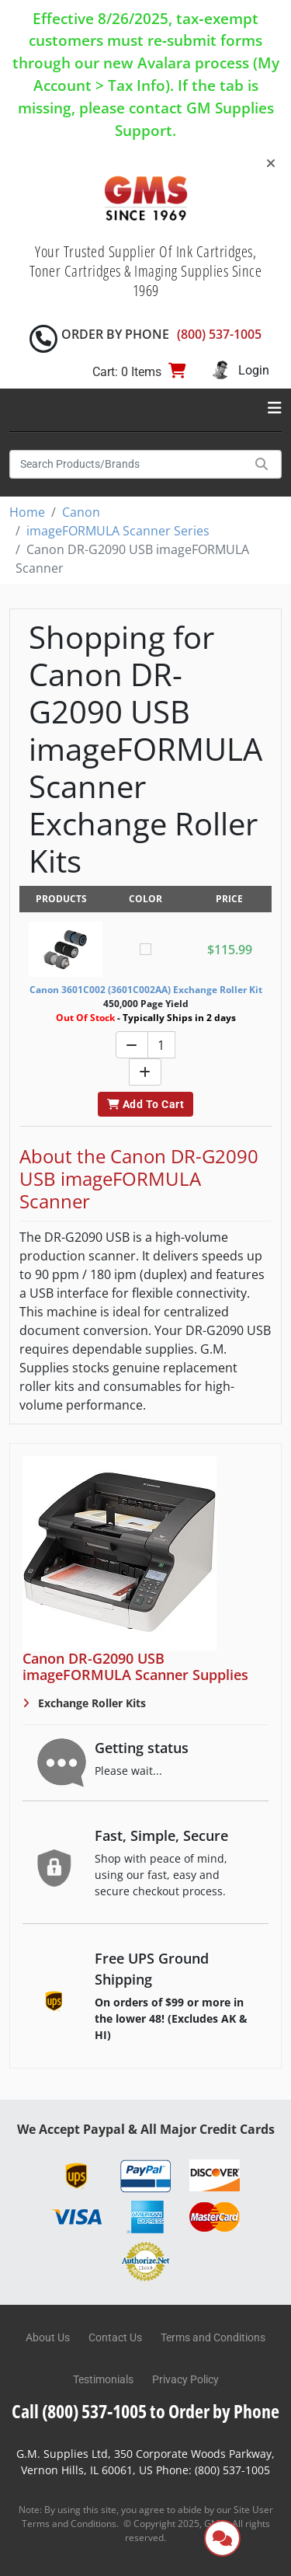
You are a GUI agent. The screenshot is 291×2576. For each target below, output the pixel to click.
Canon (81, 512)
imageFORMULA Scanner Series (118, 530)
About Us (48, 2337)
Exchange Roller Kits (90, 1703)
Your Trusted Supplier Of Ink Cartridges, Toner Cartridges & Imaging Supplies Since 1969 (145, 271)
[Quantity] (161, 1044)
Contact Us (115, 2337)
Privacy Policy (185, 2379)
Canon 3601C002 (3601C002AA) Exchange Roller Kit (145, 989)
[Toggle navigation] (275, 408)
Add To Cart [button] (145, 1104)
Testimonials (103, 2379)
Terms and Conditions (213, 2337)
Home (27, 512)
